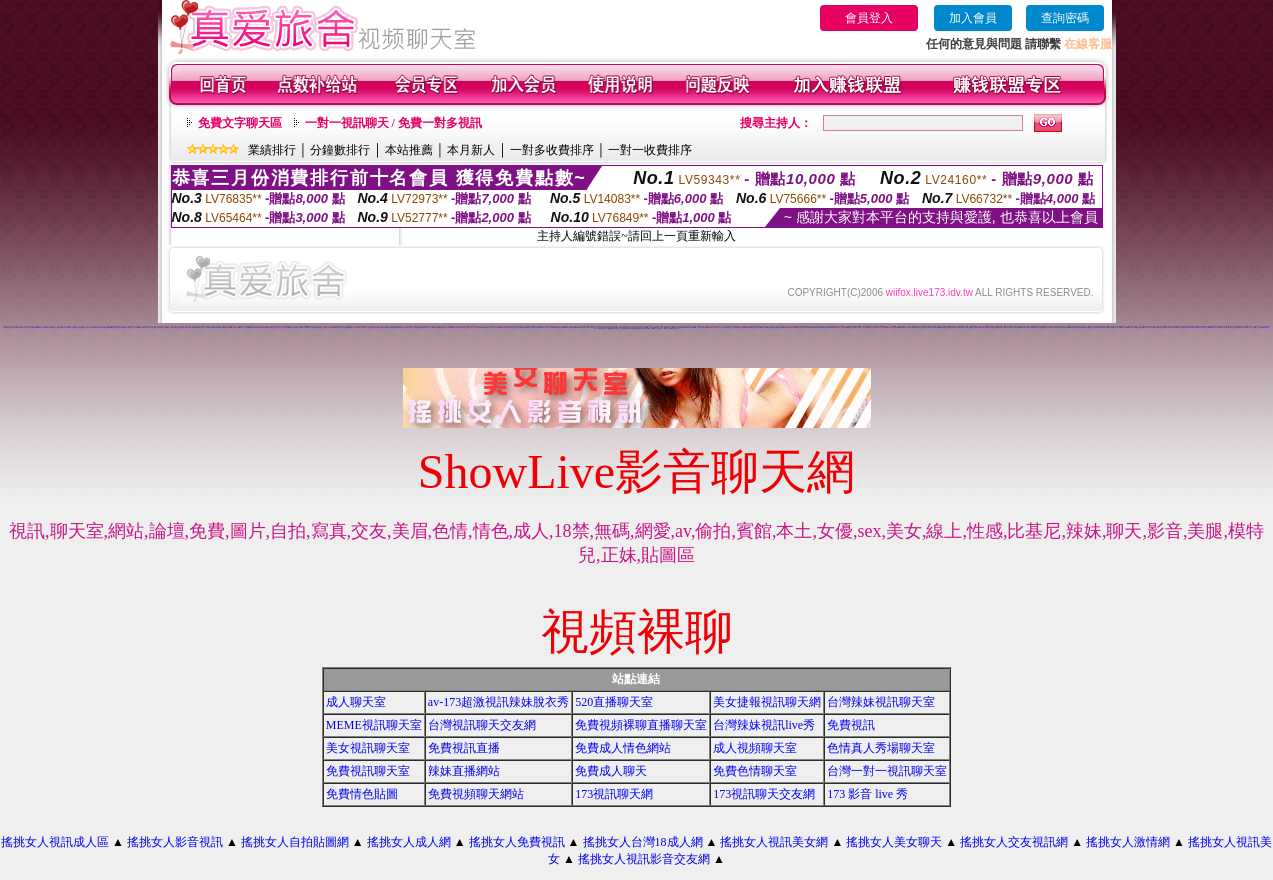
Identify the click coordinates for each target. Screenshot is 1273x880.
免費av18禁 (47, 327)
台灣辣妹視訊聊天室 (881, 702)
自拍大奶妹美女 (733, 327)
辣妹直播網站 (464, 771)
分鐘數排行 (340, 150)
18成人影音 (1123, 327)
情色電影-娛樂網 (394, 327)
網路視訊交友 (274, 327)
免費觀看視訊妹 (637, 328)
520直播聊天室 (614, 702)
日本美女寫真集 (151, 327)
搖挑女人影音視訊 (175, 842)
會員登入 (869, 18)
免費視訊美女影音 (378, 327)
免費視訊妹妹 (968, 327)
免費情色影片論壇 (963, 326)
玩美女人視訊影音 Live (547, 327)
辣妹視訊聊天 (1016, 327)
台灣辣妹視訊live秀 (764, 725)
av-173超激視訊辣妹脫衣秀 (498, 702)
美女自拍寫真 (1260, 327)
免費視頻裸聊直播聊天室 (641, 725)
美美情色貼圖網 (304, 327)
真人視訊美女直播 (872, 327)
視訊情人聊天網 (134, 327)
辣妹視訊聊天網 (1167, 327)
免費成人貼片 (96, 327)
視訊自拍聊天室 (87, 327)
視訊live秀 (825, 327)
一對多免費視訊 (15, 327)
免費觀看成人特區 (352, 327)
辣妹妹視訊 (1266, 327)
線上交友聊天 (801, 327)
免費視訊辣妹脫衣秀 (426, 327)
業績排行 (272, 150)
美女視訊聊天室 (368, 748)
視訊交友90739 (536, 327)
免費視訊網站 (1065, 327)
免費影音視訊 (1000, 327)
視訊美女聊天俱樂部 (192, 327)
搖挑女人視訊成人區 (55, 842)
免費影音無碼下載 (456, 327)
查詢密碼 (1065, 18)
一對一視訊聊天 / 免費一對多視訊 (393, 123)
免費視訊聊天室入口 (161, 327)
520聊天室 (39, 327)
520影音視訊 (1023, 327)
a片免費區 (651, 328)
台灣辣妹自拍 (629, 328)
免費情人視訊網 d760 (743, 327)
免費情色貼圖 (362, 794)
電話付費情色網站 (984, 327)
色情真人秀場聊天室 (881, 748)
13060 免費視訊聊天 (755, 327)
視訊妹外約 (645, 328)
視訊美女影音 (927, 327)
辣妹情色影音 (1103, 327)
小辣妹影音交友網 (372, 326)
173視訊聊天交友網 (764, 794)
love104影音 (451, 326)
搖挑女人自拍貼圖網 (295, 842)
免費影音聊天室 (1085, 327)
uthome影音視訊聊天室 (1074, 327)
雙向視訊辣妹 (1046, 327)
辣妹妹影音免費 (142, 327)
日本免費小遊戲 (436, 327)
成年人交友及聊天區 (842, 327)
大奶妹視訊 (604, 328)
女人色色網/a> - (716, 327)
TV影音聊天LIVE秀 (586, 327)
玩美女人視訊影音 (474, 327)
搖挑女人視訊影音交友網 (644, 859)
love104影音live (792, 327)
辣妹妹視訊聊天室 (613, 328)
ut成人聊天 (808, 327)
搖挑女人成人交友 (202, 327)
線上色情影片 (344, 327)
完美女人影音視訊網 (283, 327)
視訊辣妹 (1175, 327)
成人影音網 (1117, 327)
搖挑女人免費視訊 (517, 842)
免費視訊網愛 (833, 327)
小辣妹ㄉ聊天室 (1251, 327)
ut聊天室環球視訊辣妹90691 (571, 327)
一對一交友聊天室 (882, 327)
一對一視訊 (864, 327)
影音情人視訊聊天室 (1234, 327)
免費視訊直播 (464, 748)
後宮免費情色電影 (1095, 327)
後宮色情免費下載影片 (294, 327)
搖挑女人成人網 (409, 842)
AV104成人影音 (660, 328)
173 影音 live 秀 (867, 794)
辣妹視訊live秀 (32, 327)
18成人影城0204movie (678, 327)
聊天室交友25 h (328, 327)
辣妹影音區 (1110, 327)
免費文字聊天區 (240, 123)
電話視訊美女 (236, 327)
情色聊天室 (360, 327)
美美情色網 (608, 326)
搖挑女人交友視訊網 (1014, 842)
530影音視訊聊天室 (1213, 327)
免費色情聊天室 (755, 771)
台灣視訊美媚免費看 (526, 327)
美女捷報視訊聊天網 (767, 702)
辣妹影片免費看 (1031, 327)
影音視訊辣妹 (1008, 327)
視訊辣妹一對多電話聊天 (684, 326)
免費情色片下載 (125, 327)
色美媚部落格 (386, 327)
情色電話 (708, 327)
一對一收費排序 (650, 150)
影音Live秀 (667, 328)
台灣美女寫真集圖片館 (181, 327)
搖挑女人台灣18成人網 (643, 842)
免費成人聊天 (611, 771)
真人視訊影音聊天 (1224, 327)
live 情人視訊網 (243, 327)
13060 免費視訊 (483, 327)
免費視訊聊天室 (368, 771)
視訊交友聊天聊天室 (1055, 327)
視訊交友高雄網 (170, 327)
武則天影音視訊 (356, 326)
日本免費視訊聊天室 (264, 327)
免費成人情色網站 (623, 748)
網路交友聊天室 (319, 327)
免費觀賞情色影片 (783, 327)
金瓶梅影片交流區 (116, 327)
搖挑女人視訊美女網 (774, 842)
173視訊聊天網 (227, 327)
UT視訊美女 (911, 327)
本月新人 (471, 150)
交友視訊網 (312, 327)
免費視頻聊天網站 (476, 794)
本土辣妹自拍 (622, 328)
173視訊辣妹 (465, 327)
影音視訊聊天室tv (1193, 327)
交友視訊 (763, 327)
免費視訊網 (336, 327)
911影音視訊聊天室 (1203, 327)
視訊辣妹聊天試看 (1158, 327)
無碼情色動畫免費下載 (772, 327)
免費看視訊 (674, 328)
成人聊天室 (356, 702)
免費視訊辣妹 (1243, 327)
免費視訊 (851, 725)
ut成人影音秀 (1131, 327)
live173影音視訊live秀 (893, 327)
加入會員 (973, 18)
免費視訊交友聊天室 (55, 327)
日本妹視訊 (598, 328)
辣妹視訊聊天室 (1139, 327)
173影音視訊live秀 (690, 327)
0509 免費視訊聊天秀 (504, 327)
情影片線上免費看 (66, 327)
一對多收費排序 (552, 150)
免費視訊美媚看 (935, 327)
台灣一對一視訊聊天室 (887, 771)
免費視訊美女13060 (558, 327)
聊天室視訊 (857, 327)
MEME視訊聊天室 (374, 725)
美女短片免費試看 (724, 327)
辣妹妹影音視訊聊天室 (405, 327)
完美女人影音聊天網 (446, 327)
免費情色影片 (903, 327)
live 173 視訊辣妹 (493, 327)
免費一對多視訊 (368, 327)
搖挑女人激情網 (1128, 842)
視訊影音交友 (24, 327)
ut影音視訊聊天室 (1149, 327)
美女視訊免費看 (959, 327)
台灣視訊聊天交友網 (482, 725)
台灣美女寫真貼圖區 (416, 327)
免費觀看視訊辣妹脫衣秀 (77, 327)
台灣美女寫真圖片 (701, 327)
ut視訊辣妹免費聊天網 (106, 327)
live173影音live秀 (817, 327)
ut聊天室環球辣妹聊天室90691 (215, 327)
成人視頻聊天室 (755, 748)
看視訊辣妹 (1039, 327)
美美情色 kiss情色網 (253, 327)
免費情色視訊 (951, 327)
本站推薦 (409, 150)
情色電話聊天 (993, 327)
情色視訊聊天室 (918, 327)
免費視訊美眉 (943, 327)
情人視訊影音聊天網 (1182, 327)
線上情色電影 (975, 327)
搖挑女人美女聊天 (894, 842)
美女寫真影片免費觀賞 (516, 327)
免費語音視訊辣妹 (664, 326)
